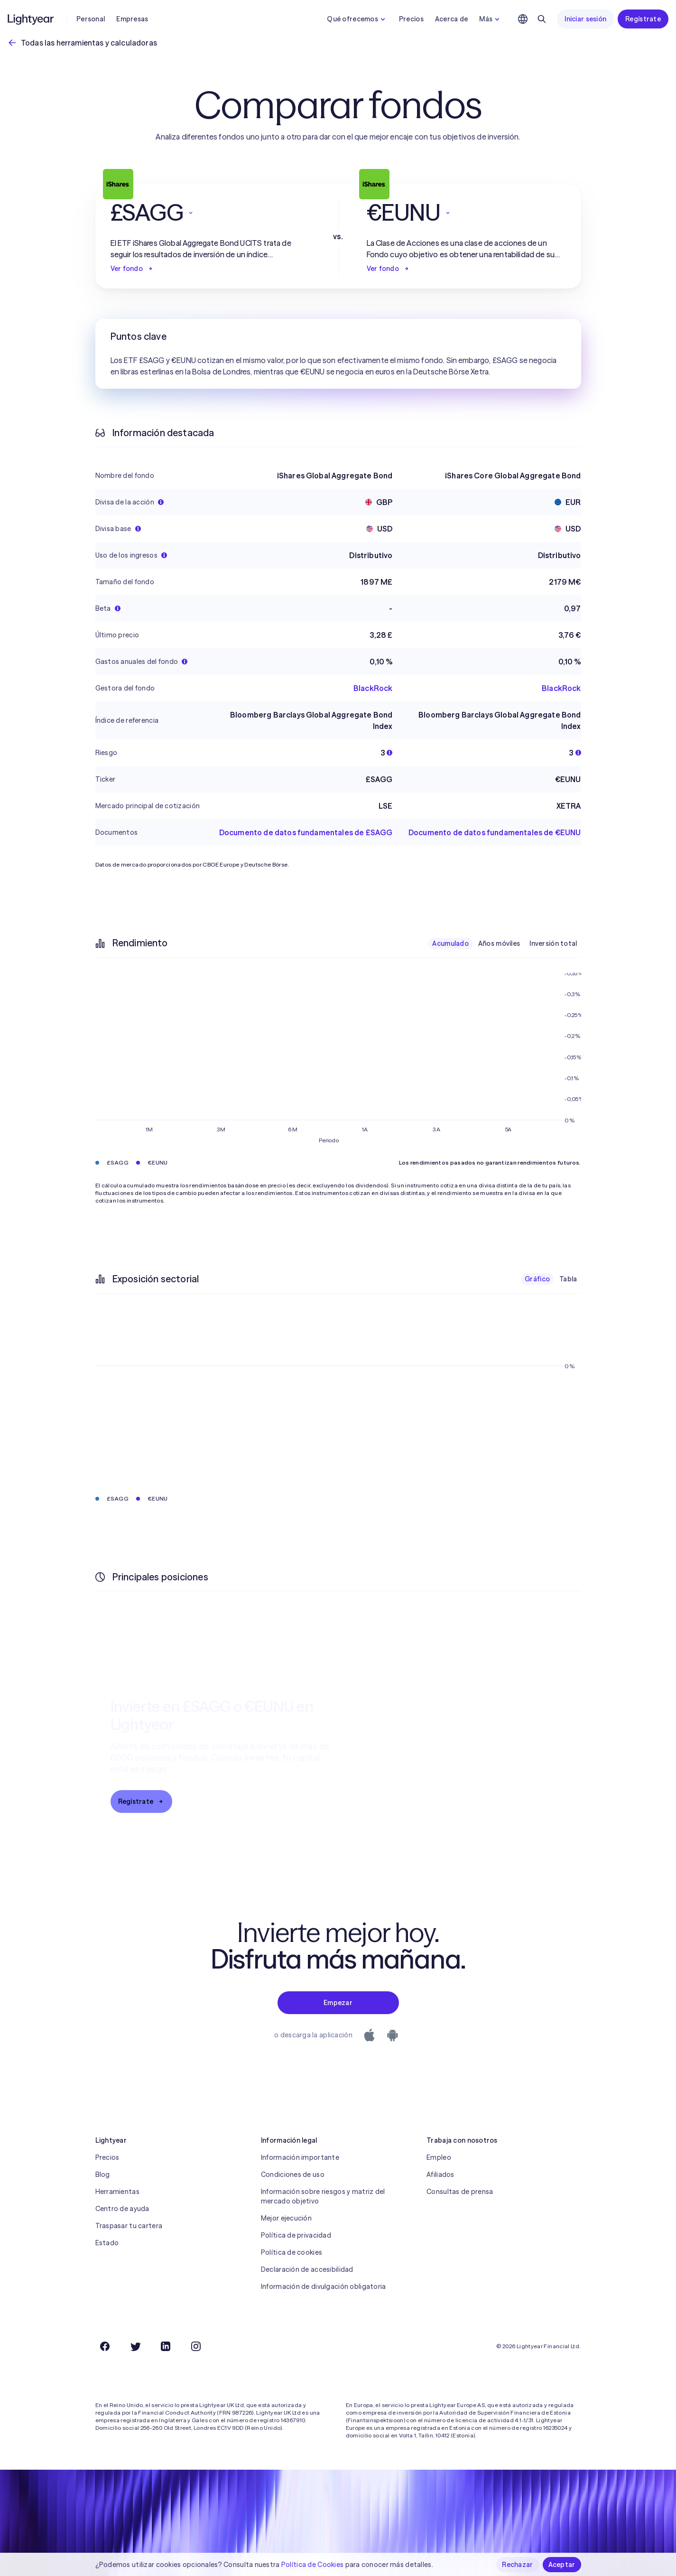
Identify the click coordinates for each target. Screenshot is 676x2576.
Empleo (438, 2157)
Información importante (300, 2157)
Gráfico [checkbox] (537, 1279)
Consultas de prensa (459, 2191)
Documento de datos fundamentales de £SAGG (306, 832)
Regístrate (643, 19)
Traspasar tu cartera (129, 2225)
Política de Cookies (312, 2564)
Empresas (132, 19)
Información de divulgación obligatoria (323, 2286)
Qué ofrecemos (357, 19)
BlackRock (372, 688)
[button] (210, 212)
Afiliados (440, 2174)
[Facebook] (104, 2346)
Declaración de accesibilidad (307, 2269)
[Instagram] (195, 2346)
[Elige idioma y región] (522, 18)
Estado (107, 2243)
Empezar (338, 2002)
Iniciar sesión (585, 19)
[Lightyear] (31, 19)
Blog (102, 2174)
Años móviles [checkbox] (499, 943)
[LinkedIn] (165, 2346)
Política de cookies (291, 2252)
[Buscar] (541, 18)
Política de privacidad (296, 2235)
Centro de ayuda (122, 2208)
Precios (411, 19)
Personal (90, 19)
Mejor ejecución (286, 2218)
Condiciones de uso (292, 2174)
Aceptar (561, 2564)
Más (490, 19)
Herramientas (117, 2191)
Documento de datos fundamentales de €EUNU (494, 832)
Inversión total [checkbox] (553, 943)
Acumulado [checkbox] (450, 943)
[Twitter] (135, 2346)
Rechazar (517, 2564)
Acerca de (451, 19)
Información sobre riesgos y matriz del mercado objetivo (323, 2196)
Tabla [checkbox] (568, 1279)
